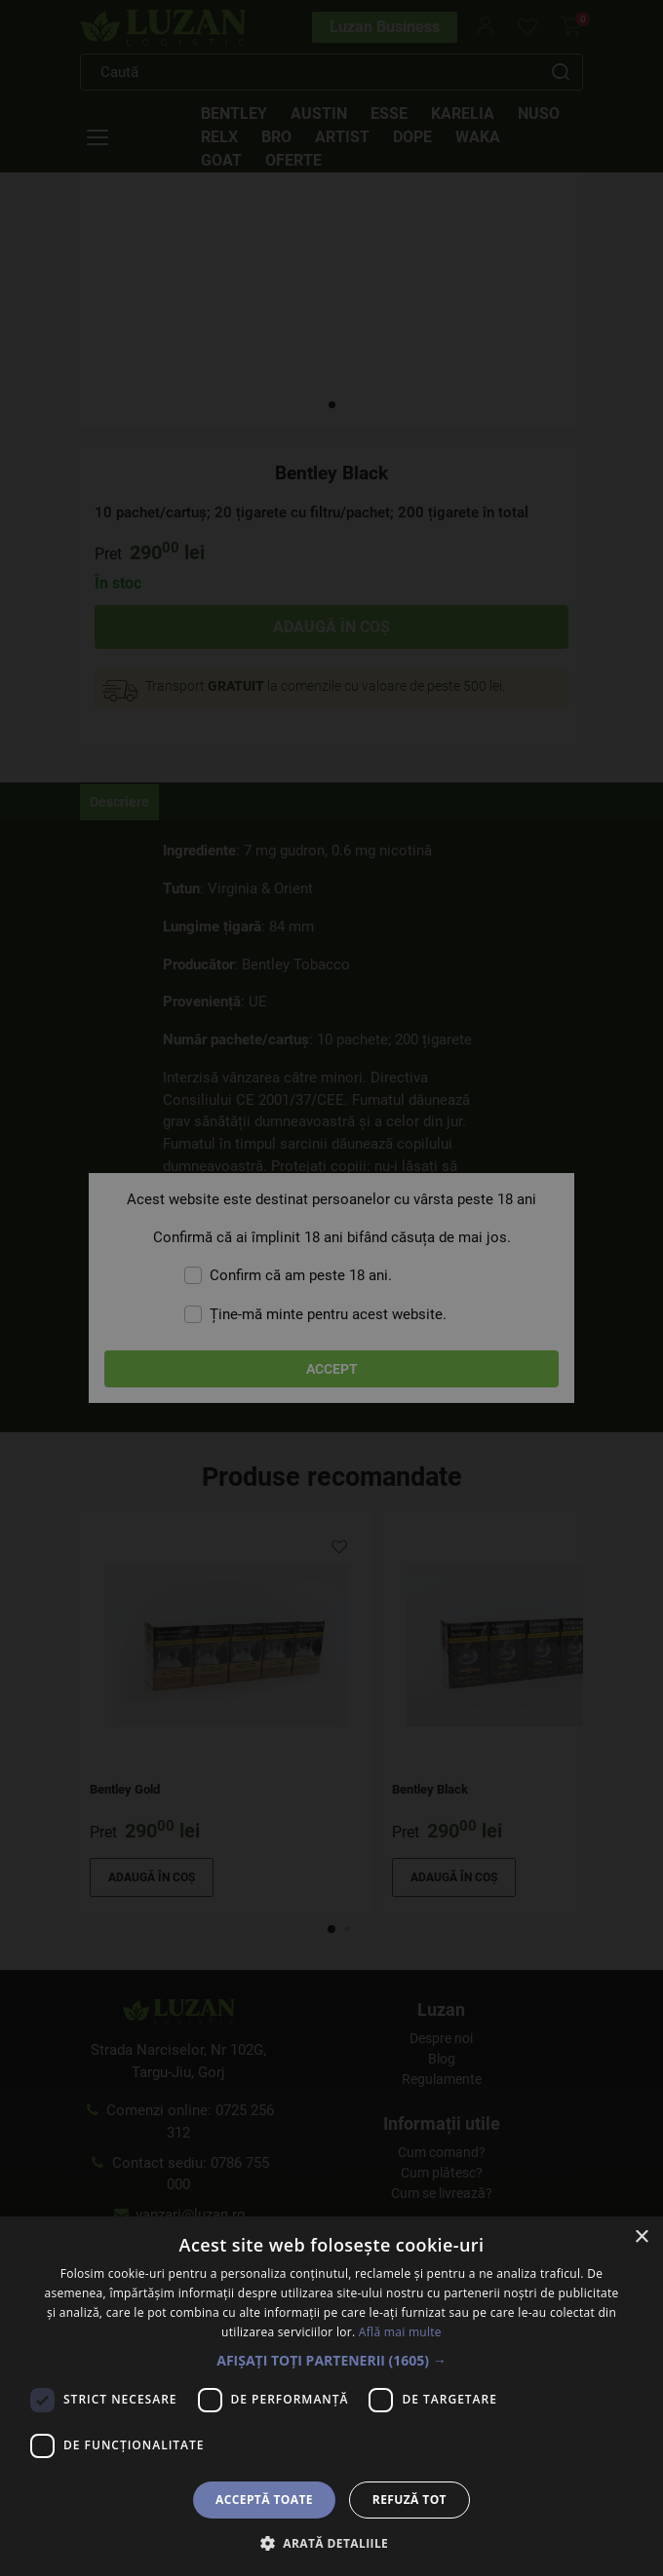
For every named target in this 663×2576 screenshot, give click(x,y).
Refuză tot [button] (409, 2499)
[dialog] (331, 1288)
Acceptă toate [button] (264, 2499)
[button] (331, 2360)
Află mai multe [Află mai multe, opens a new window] (400, 2332)
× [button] (641, 2237)
